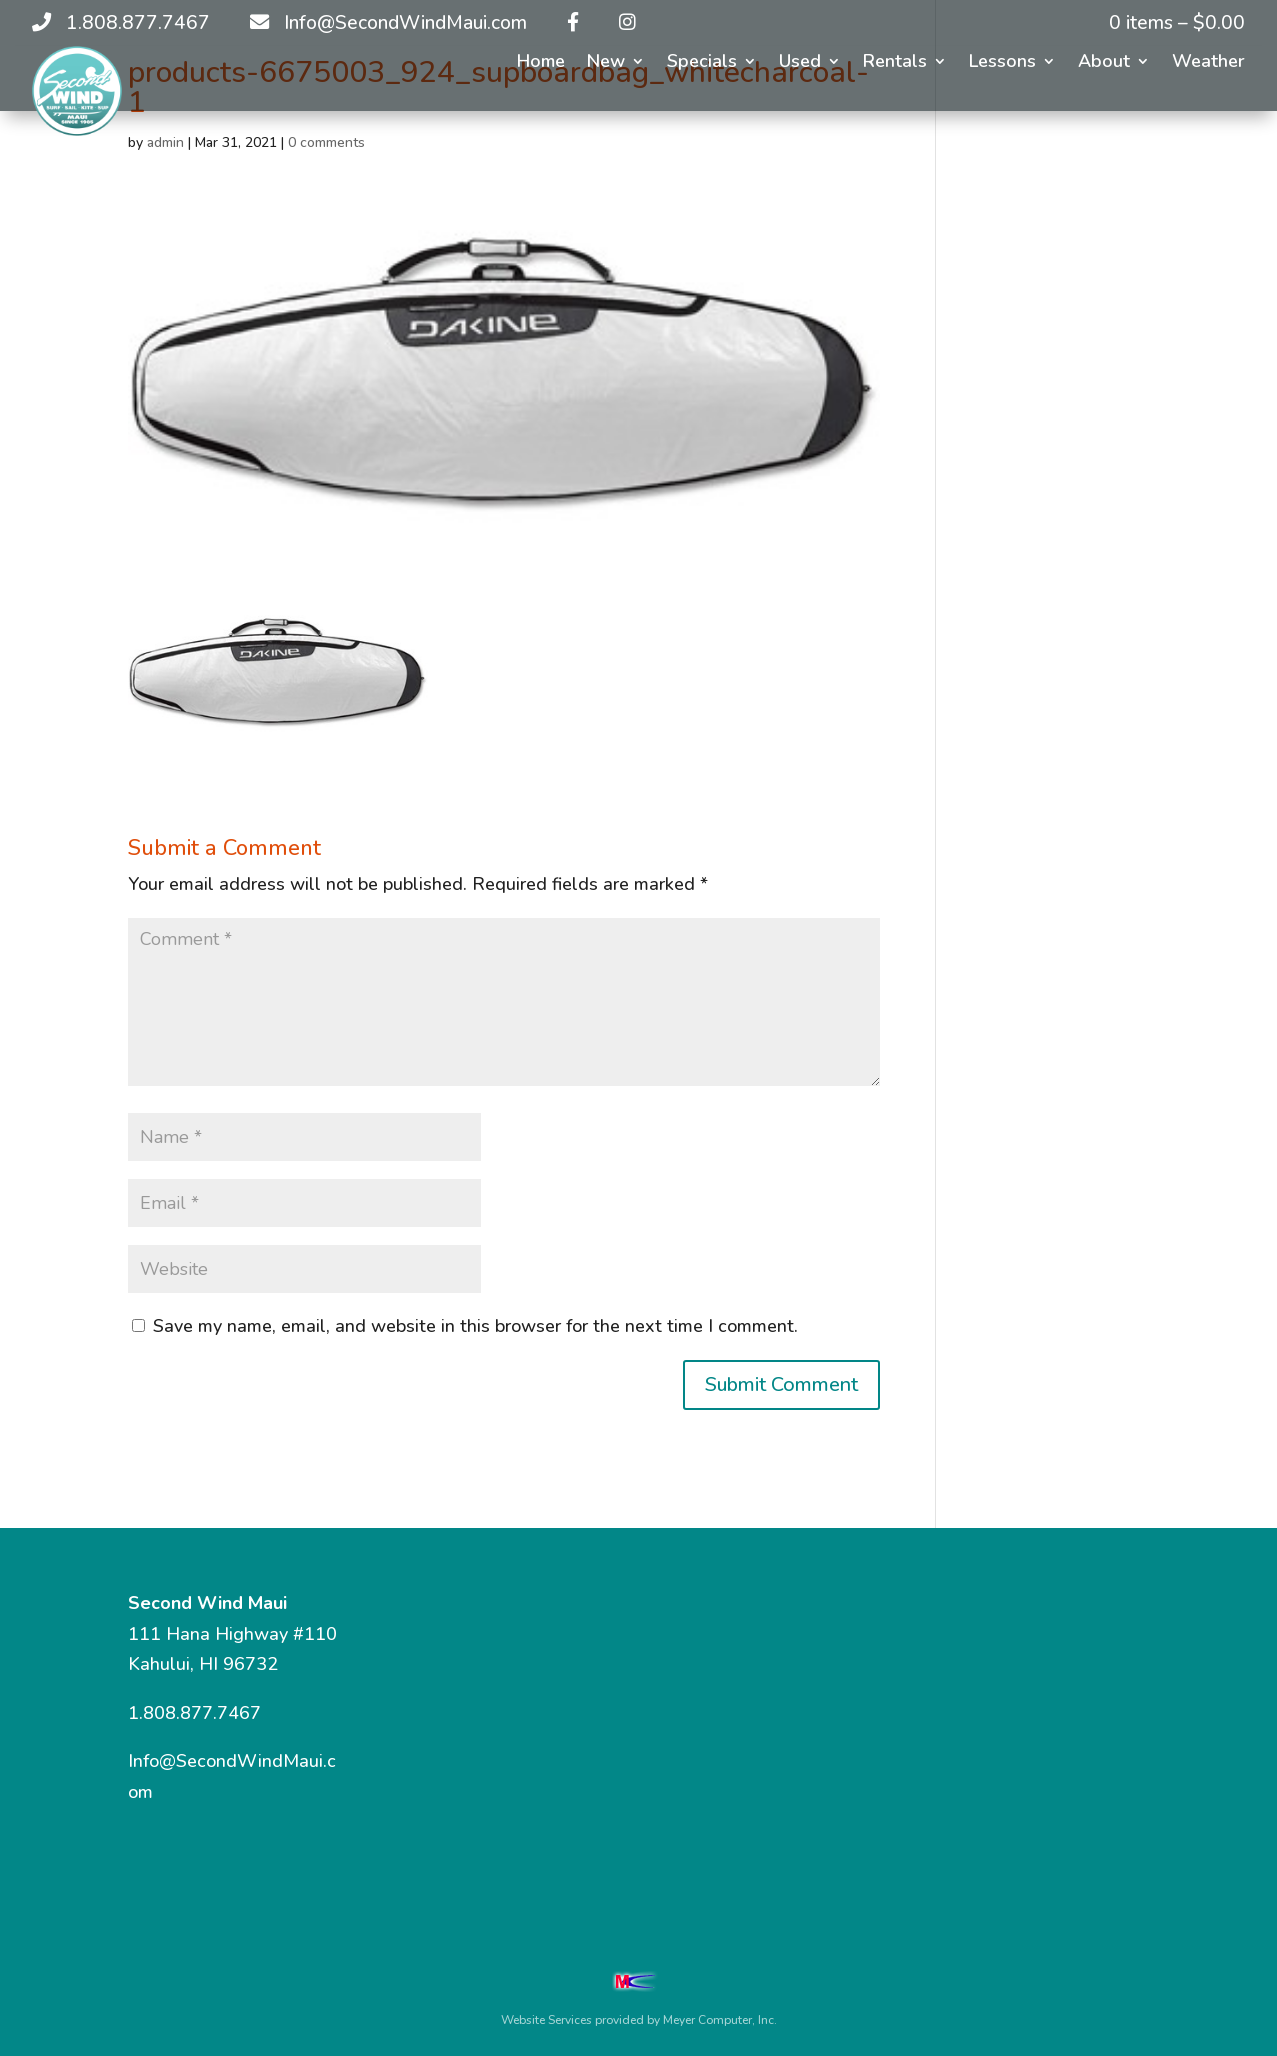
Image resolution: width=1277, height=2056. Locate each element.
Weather (1208, 63)
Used (800, 63)
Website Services (546, 2020)
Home (541, 63)
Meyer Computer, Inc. (720, 2020)
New (606, 63)
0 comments (326, 142)
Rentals (895, 63)
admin (165, 142)
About (1104, 63)
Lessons (1002, 63)
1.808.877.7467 (194, 1713)
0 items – (1177, 23)
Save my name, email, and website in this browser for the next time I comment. (475, 1326)
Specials (702, 63)
